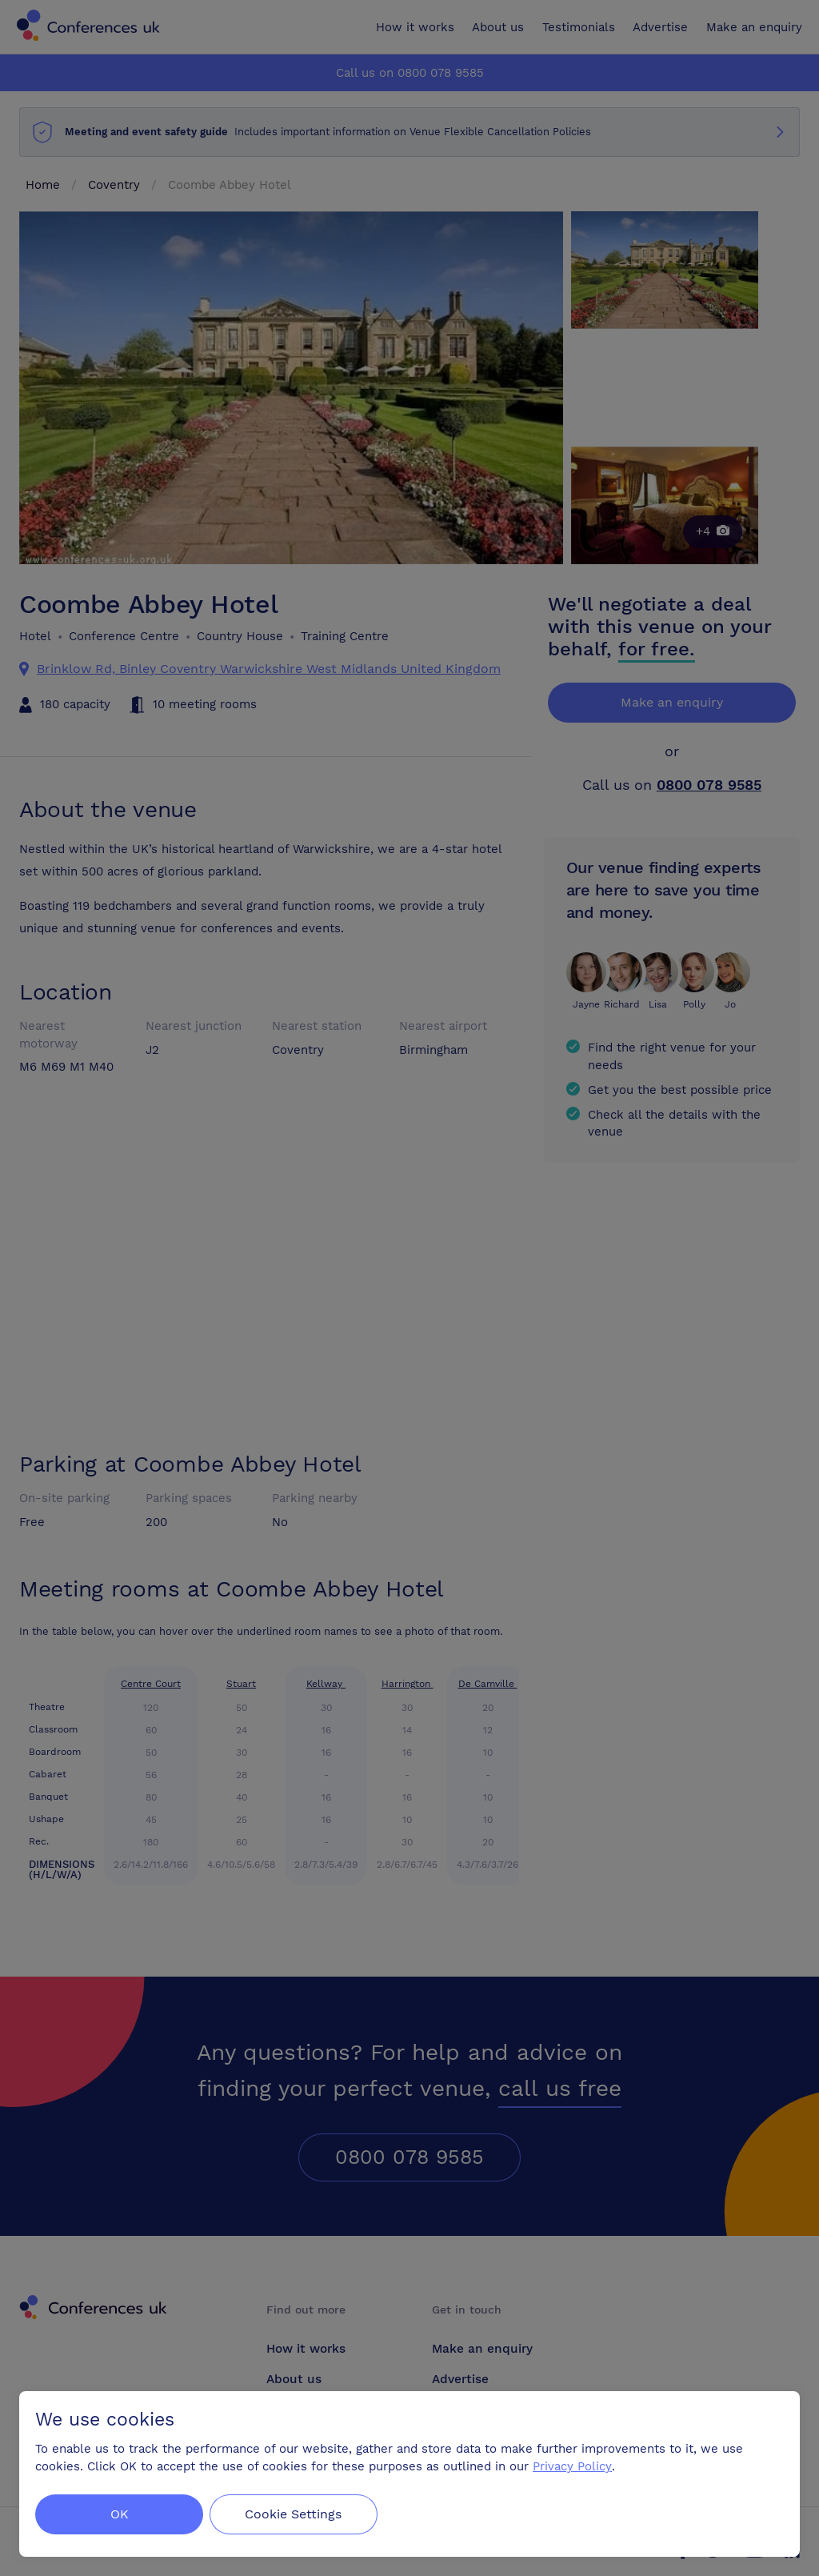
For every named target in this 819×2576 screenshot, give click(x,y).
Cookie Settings (297, 2514)
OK (119, 2514)
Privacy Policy (572, 2466)
